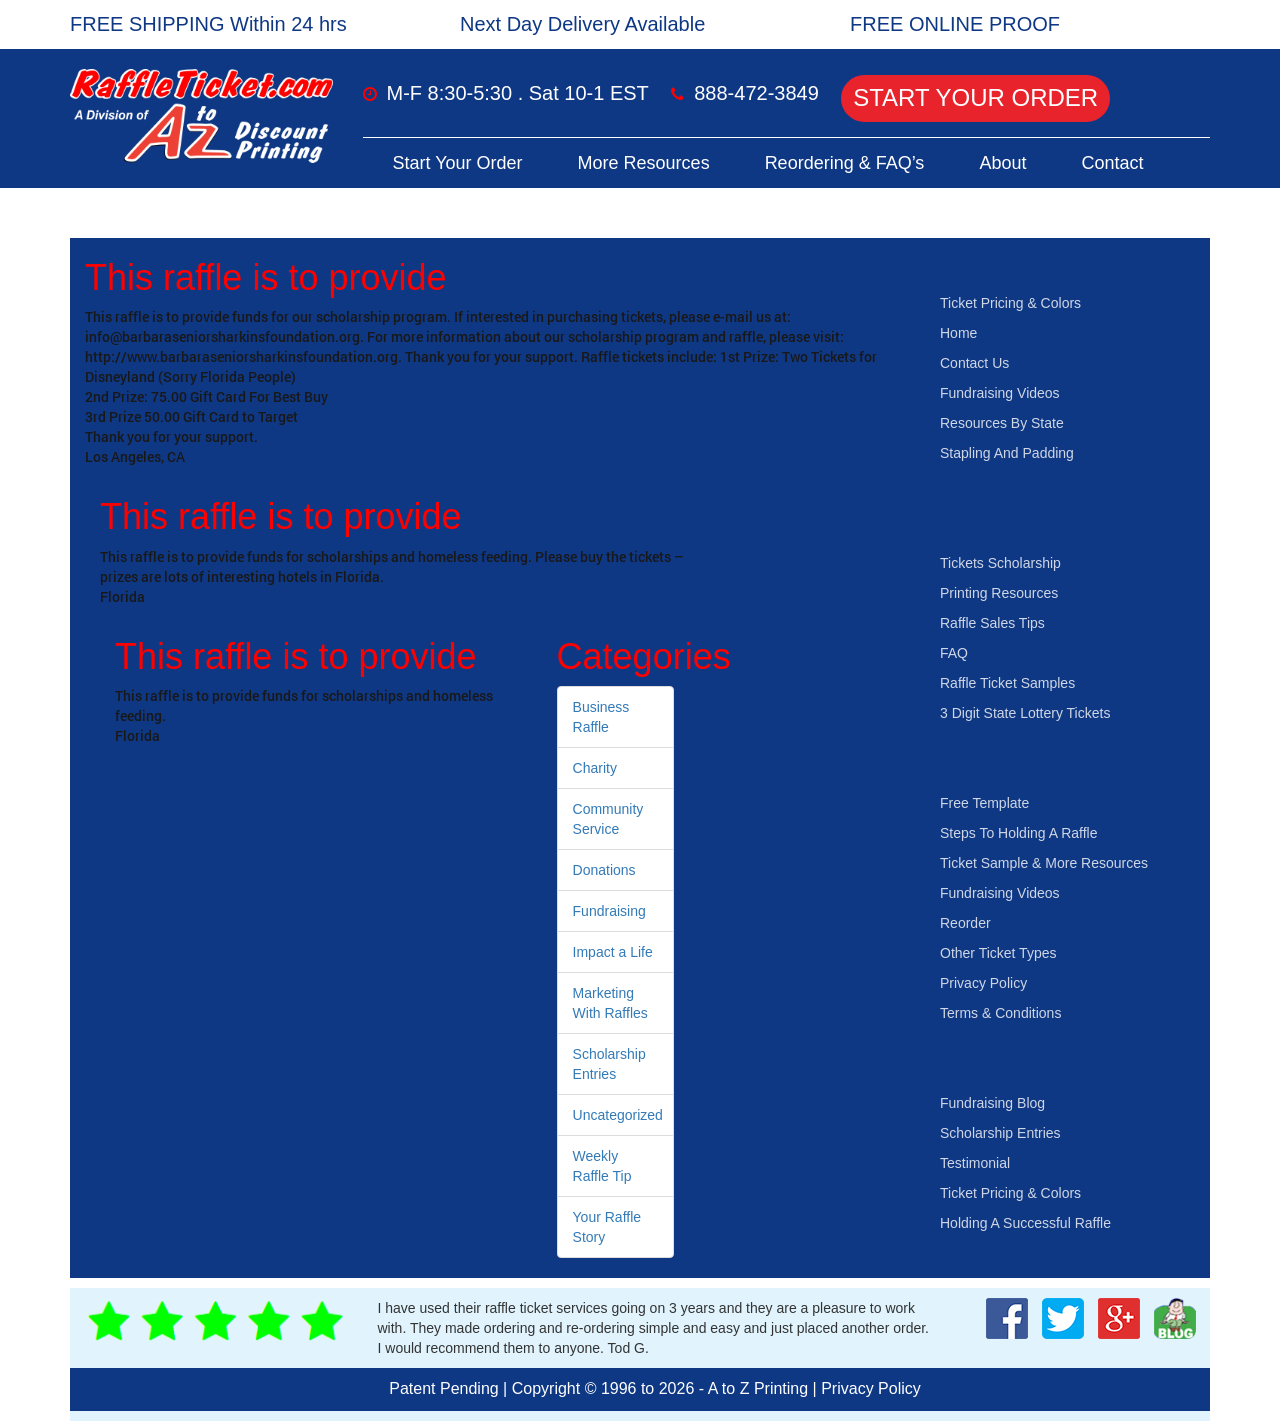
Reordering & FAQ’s (845, 163)
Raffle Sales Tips (992, 623)
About (1002, 163)
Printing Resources (999, 593)
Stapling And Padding (1007, 453)
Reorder (965, 923)
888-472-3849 (756, 93)
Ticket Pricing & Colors (1010, 303)
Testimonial (975, 1163)
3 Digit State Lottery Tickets (1025, 713)
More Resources (644, 163)
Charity (595, 768)
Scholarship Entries (1000, 1133)
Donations (604, 870)
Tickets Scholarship (1000, 563)
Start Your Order (975, 97)
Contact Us (974, 363)
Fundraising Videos (1000, 393)
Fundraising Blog (992, 1103)
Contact (1112, 163)
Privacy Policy (983, 983)
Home (958, 333)
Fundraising (609, 911)
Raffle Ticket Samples (1007, 683)
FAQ (954, 653)
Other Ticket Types (998, 953)
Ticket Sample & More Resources (1044, 863)
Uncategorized (618, 1115)
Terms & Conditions (1000, 1013)
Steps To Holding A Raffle (1018, 833)
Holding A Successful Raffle (1025, 1223)
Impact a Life (613, 952)
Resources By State (1002, 423)
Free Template (984, 803)
